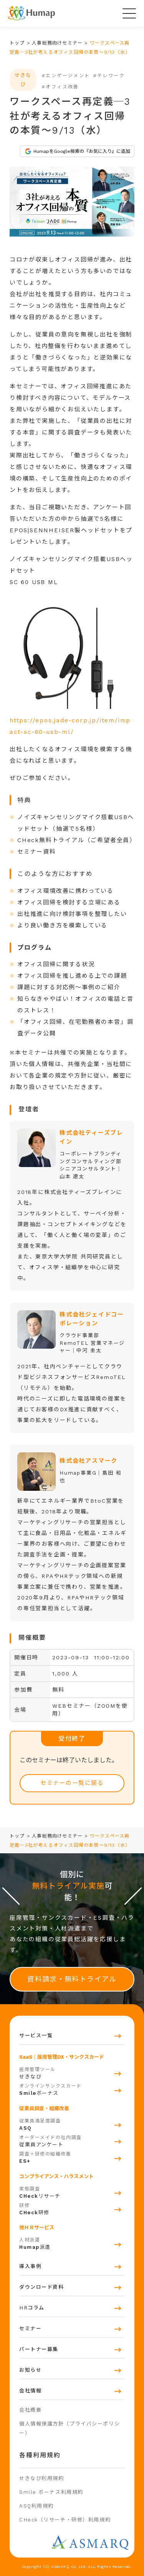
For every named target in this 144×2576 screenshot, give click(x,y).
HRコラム (32, 2308)
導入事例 (30, 2266)
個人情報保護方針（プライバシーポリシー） (69, 2428)
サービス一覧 (36, 2035)
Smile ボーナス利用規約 (51, 2492)
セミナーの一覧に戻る (72, 1783)
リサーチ (72, 2191)
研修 (72, 2208)
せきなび (72, 2072)
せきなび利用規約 (41, 2478)
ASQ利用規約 (36, 2506)
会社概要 (30, 2410)
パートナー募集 (38, 2349)
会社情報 (30, 2391)
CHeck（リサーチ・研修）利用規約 (65, 2520)
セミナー (30, 2328)
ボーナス (72, 2088)
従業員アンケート (72, 2140)
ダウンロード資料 (41, 2287)
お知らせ (30, 2370)
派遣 (72, 2242)
